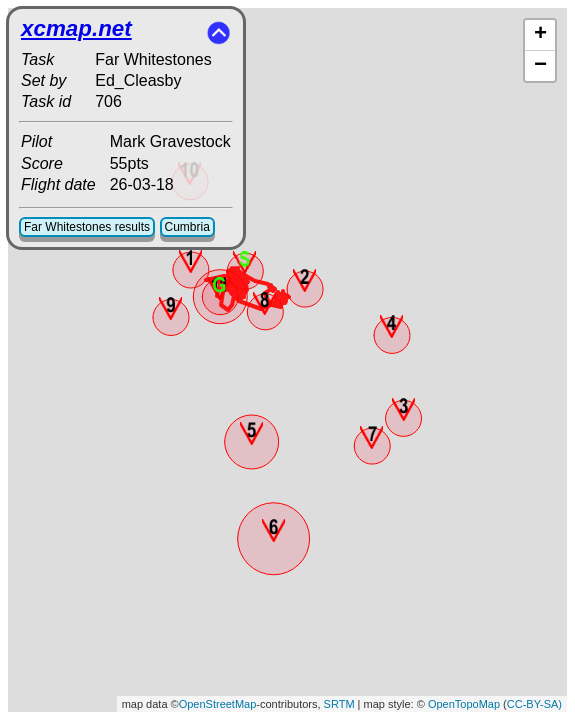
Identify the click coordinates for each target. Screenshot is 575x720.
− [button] (540, 66)
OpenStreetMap (218, 704)
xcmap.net (76, 28)
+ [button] (540, 35)
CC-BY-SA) (534, 704)
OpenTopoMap (464, 704)
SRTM (339, 704)
